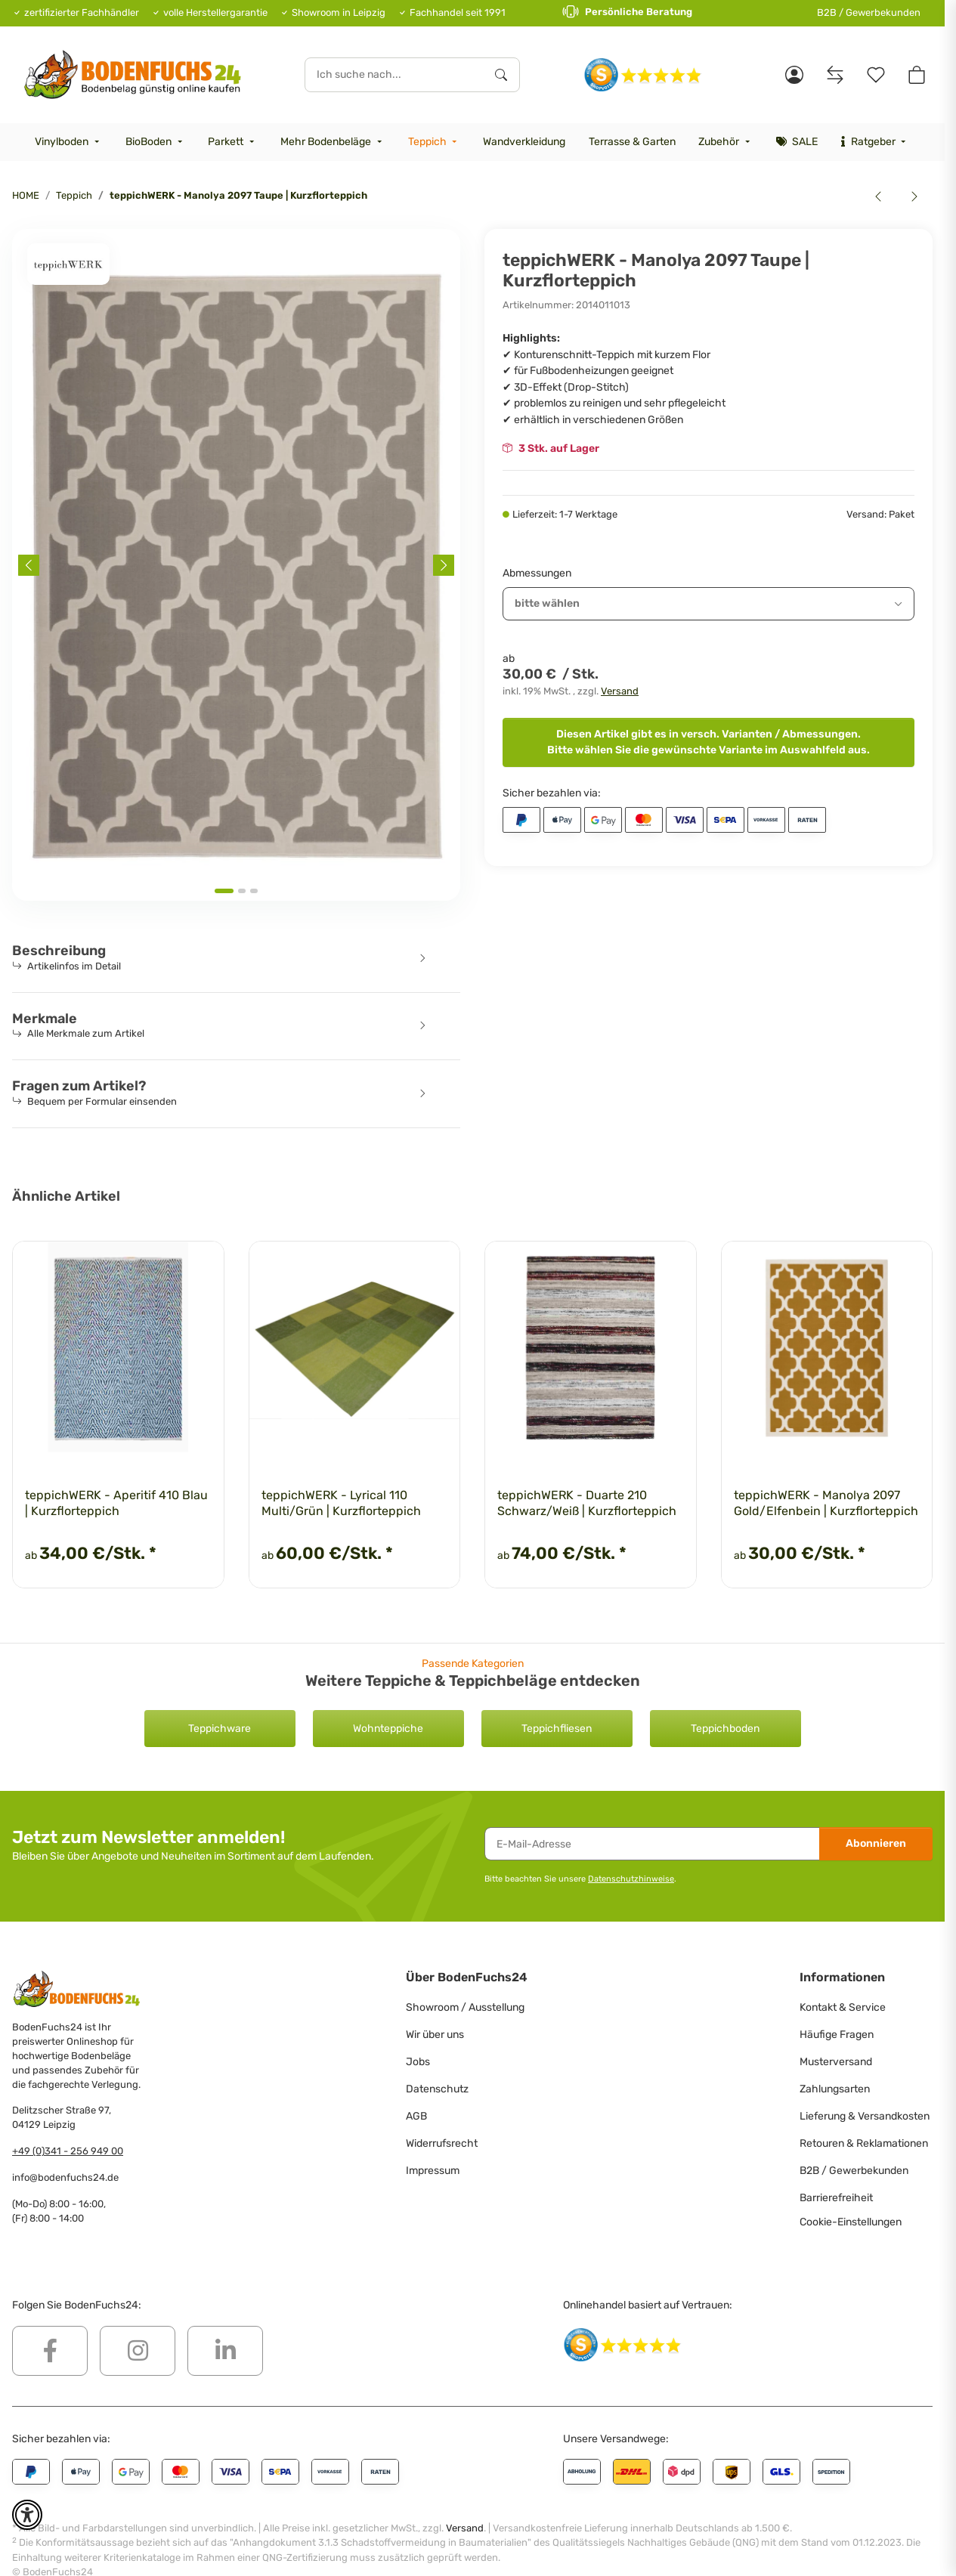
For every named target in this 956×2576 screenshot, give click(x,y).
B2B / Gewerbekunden (868, 12)
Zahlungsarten (835, 2089)
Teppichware (219, 1728)
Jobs (418, 2061)
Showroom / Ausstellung (465, 2007)
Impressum (432, 2170)
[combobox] (708, 603)
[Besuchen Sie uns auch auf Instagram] (137, 2351)
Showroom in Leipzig (338, 12)
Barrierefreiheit (836, 2197)
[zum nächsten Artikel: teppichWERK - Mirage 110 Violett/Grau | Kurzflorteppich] (914, 195)
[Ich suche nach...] (394, 74)
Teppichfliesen (556, 1728)
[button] (794, 75)
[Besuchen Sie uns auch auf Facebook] (50, 2351)
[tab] (224, 891)
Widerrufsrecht (442, 2143)
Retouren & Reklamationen (864, 2143)
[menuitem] (68, 142)
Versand (620, 691)
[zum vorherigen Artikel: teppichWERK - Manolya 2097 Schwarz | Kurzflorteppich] (878, 195)
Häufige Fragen (837, 2034)
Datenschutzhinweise (631, 1878)
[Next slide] (443, 565)
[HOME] (132, 74)
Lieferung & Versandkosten (865, 2116)
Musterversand (836, 2061)
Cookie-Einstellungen (851, 2222)
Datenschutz (437, 2089)
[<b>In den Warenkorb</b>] (24, 220)
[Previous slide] (28, 565)
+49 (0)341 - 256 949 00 (67, 2151)
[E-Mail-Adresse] (652, 1843)
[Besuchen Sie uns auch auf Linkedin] (225, 2351)
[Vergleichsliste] (835, 75)
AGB (416, 2116)
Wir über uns (435, 2034)
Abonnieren (876, 1843)
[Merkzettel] (876, 75)
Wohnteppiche (388, 1728)
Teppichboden (725, 1728)
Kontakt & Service (843, 2007)
